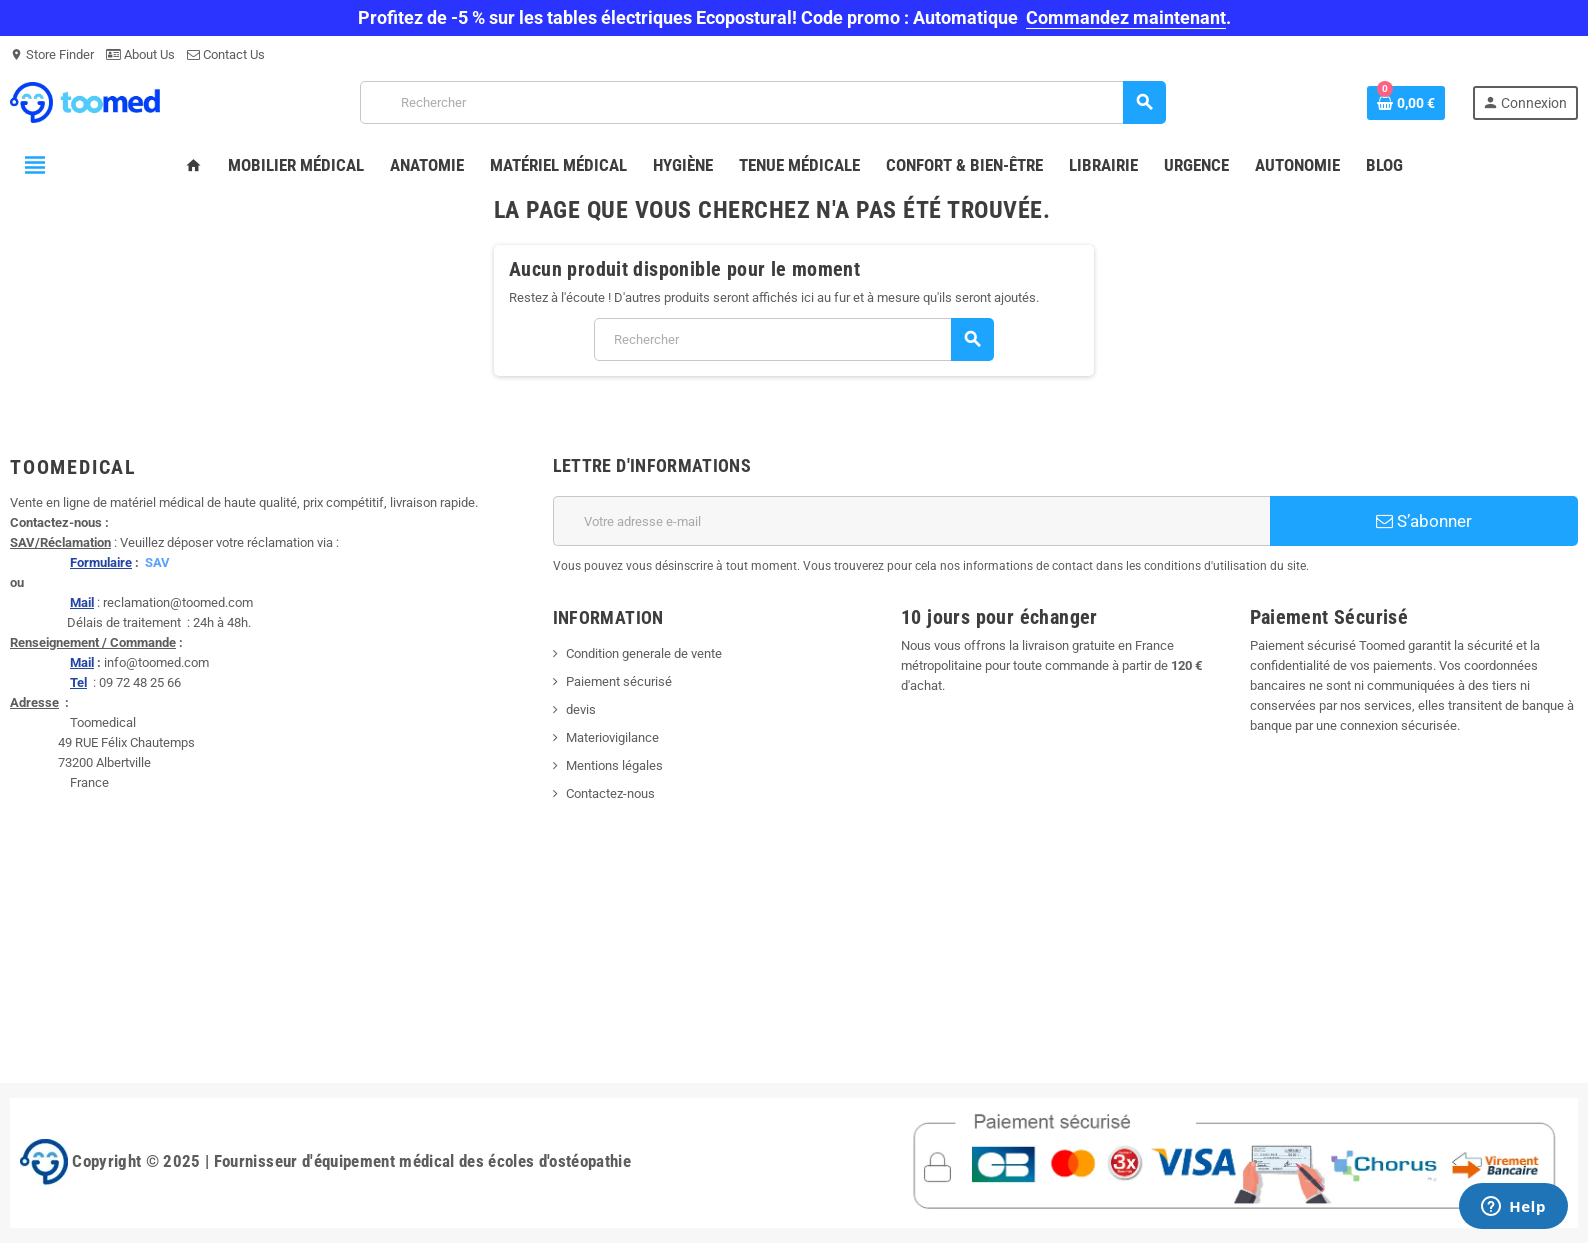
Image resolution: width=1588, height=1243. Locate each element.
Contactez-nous (610, 793)
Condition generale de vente (644, 653)
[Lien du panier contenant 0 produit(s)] (1406, 103)
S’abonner (1424, 521)
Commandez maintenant (1126, 17)
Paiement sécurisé (619, 681)
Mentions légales (614, 765)
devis (581, 709)
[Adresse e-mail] (912, 521)
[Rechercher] (762, 102)
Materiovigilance (612, 737)
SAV (157, 562)
